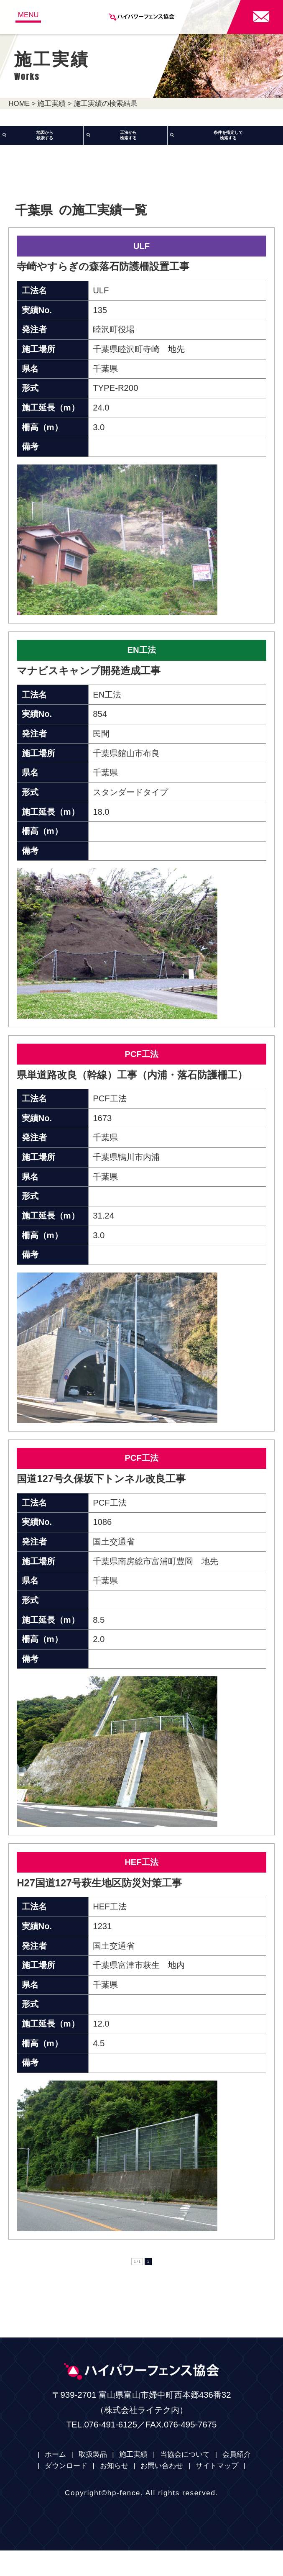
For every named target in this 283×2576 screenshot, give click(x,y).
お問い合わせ (161, 2492)
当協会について (185, 2480)
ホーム (55, 2480)
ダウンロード (66, 2492)
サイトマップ (217, 2492)
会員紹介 (236, 2480)
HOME (19, 104)
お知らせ (114, 2492)
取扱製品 (93, 2480)
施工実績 (51, 104)
